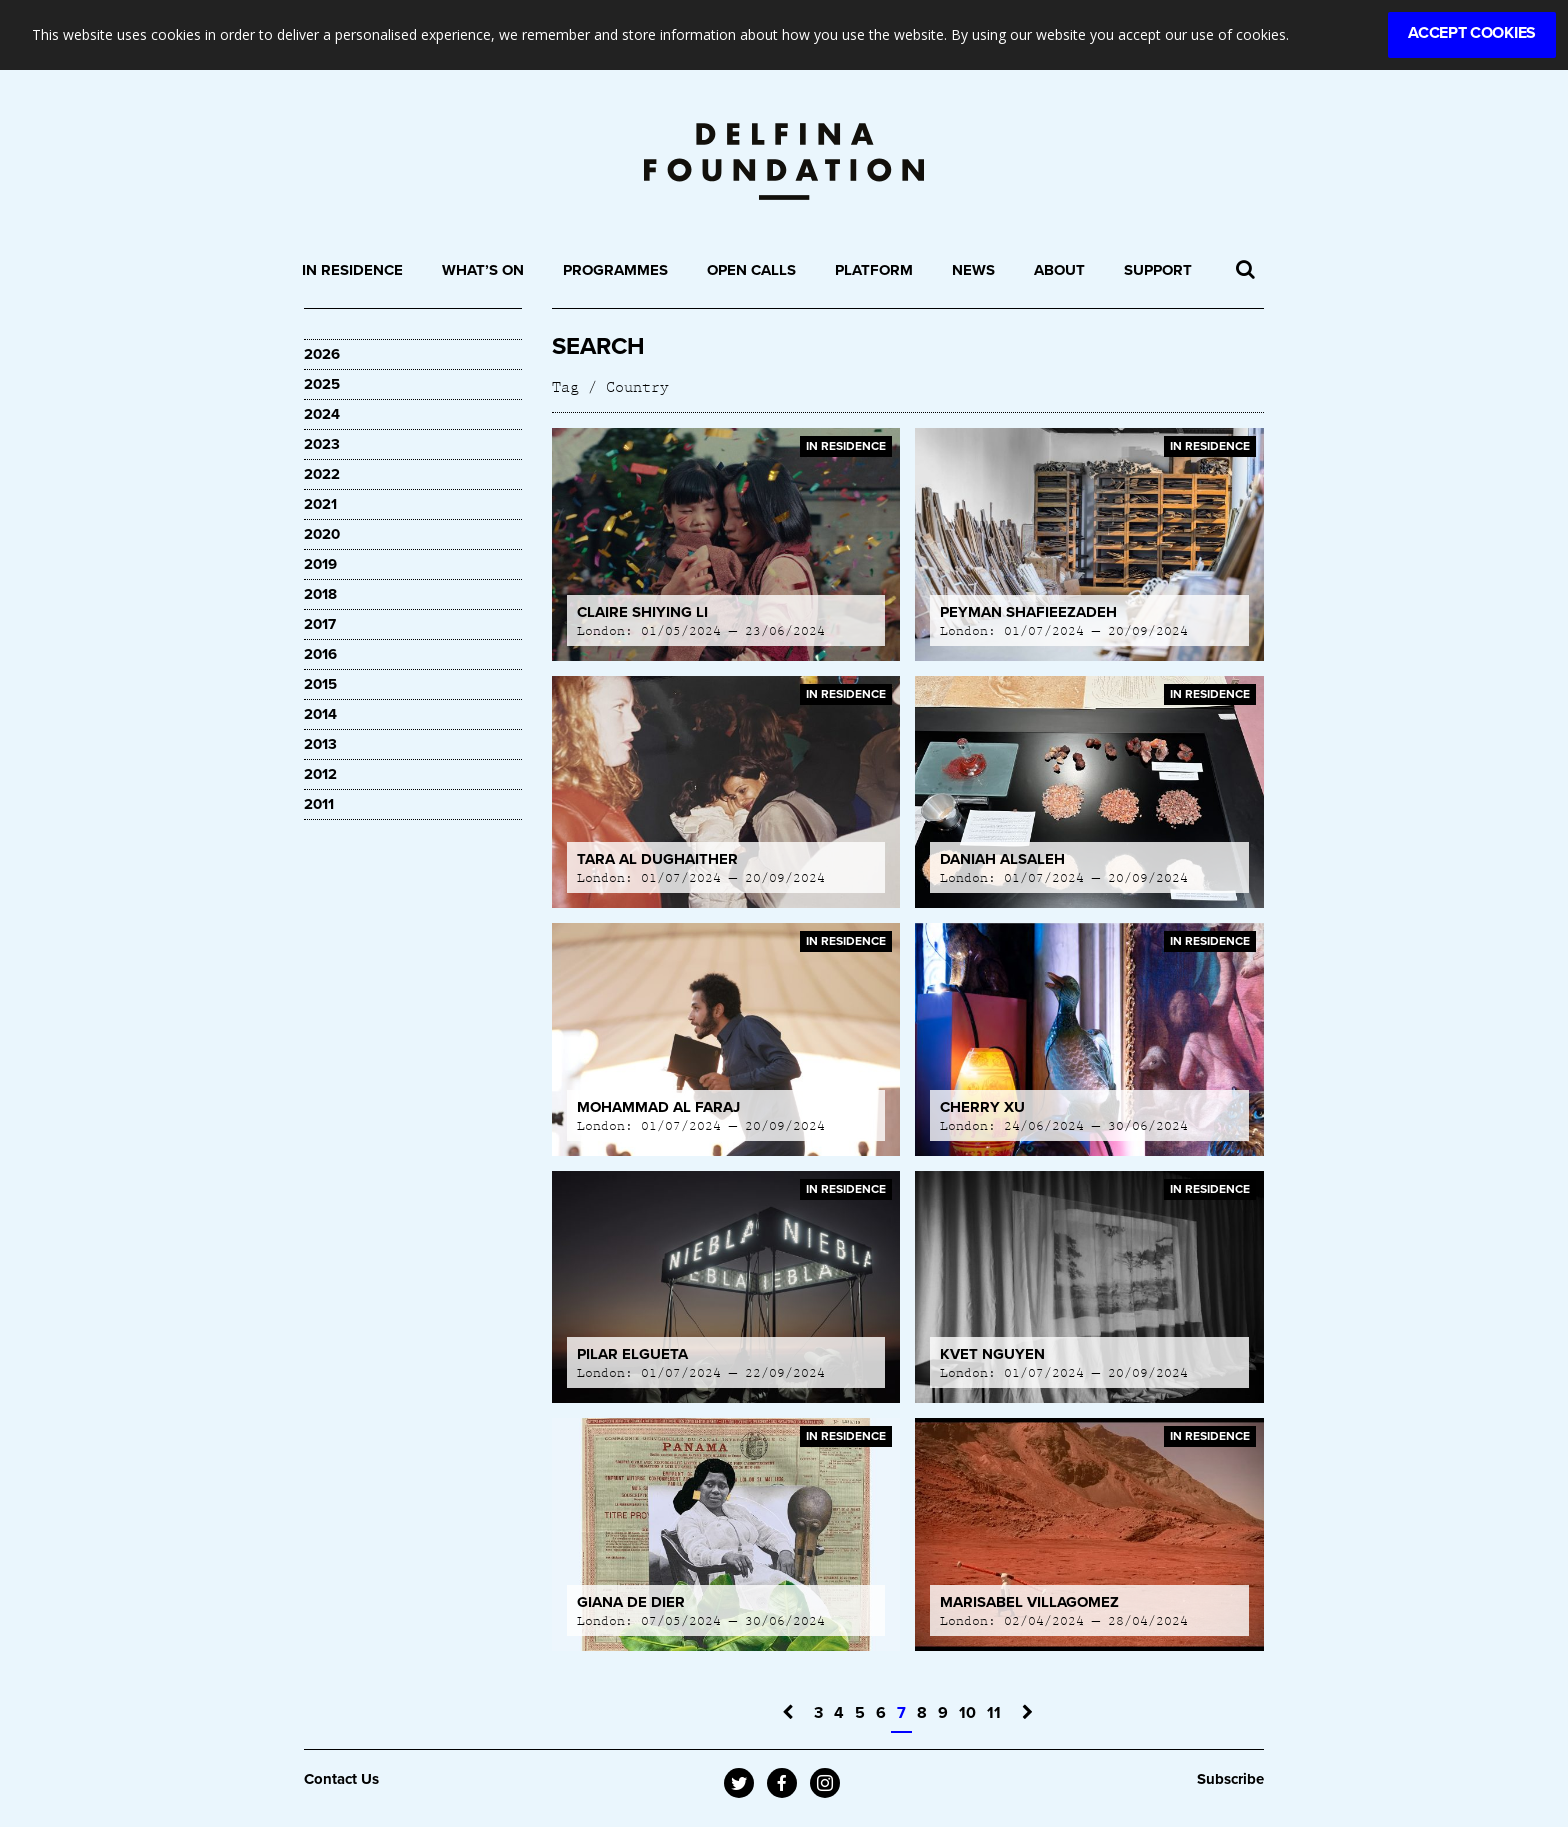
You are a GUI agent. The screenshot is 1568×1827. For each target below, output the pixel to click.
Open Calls (751, 270)
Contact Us (341, 1779)
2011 (319, 804)
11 (994, 1713)
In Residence (352, 270)
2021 (320, 504)
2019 (320, 564)
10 (967, 1713)
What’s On (483, 270)
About (1059, 270)
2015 (320, 684)
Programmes (615, 270)
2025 (322, 384)
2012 (320, 774)
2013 (320, 744)
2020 (322, 534)
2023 (322, 444)
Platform (874, 270)
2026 (322, 354)
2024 (322, 414)
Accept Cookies (1472, 33)
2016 (320, 654)
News (973, 270)
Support (1158, 270)
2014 (320, 714)
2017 (320, 624)
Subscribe (1230, 1779)
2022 (322, 474)
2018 (320, 594)
